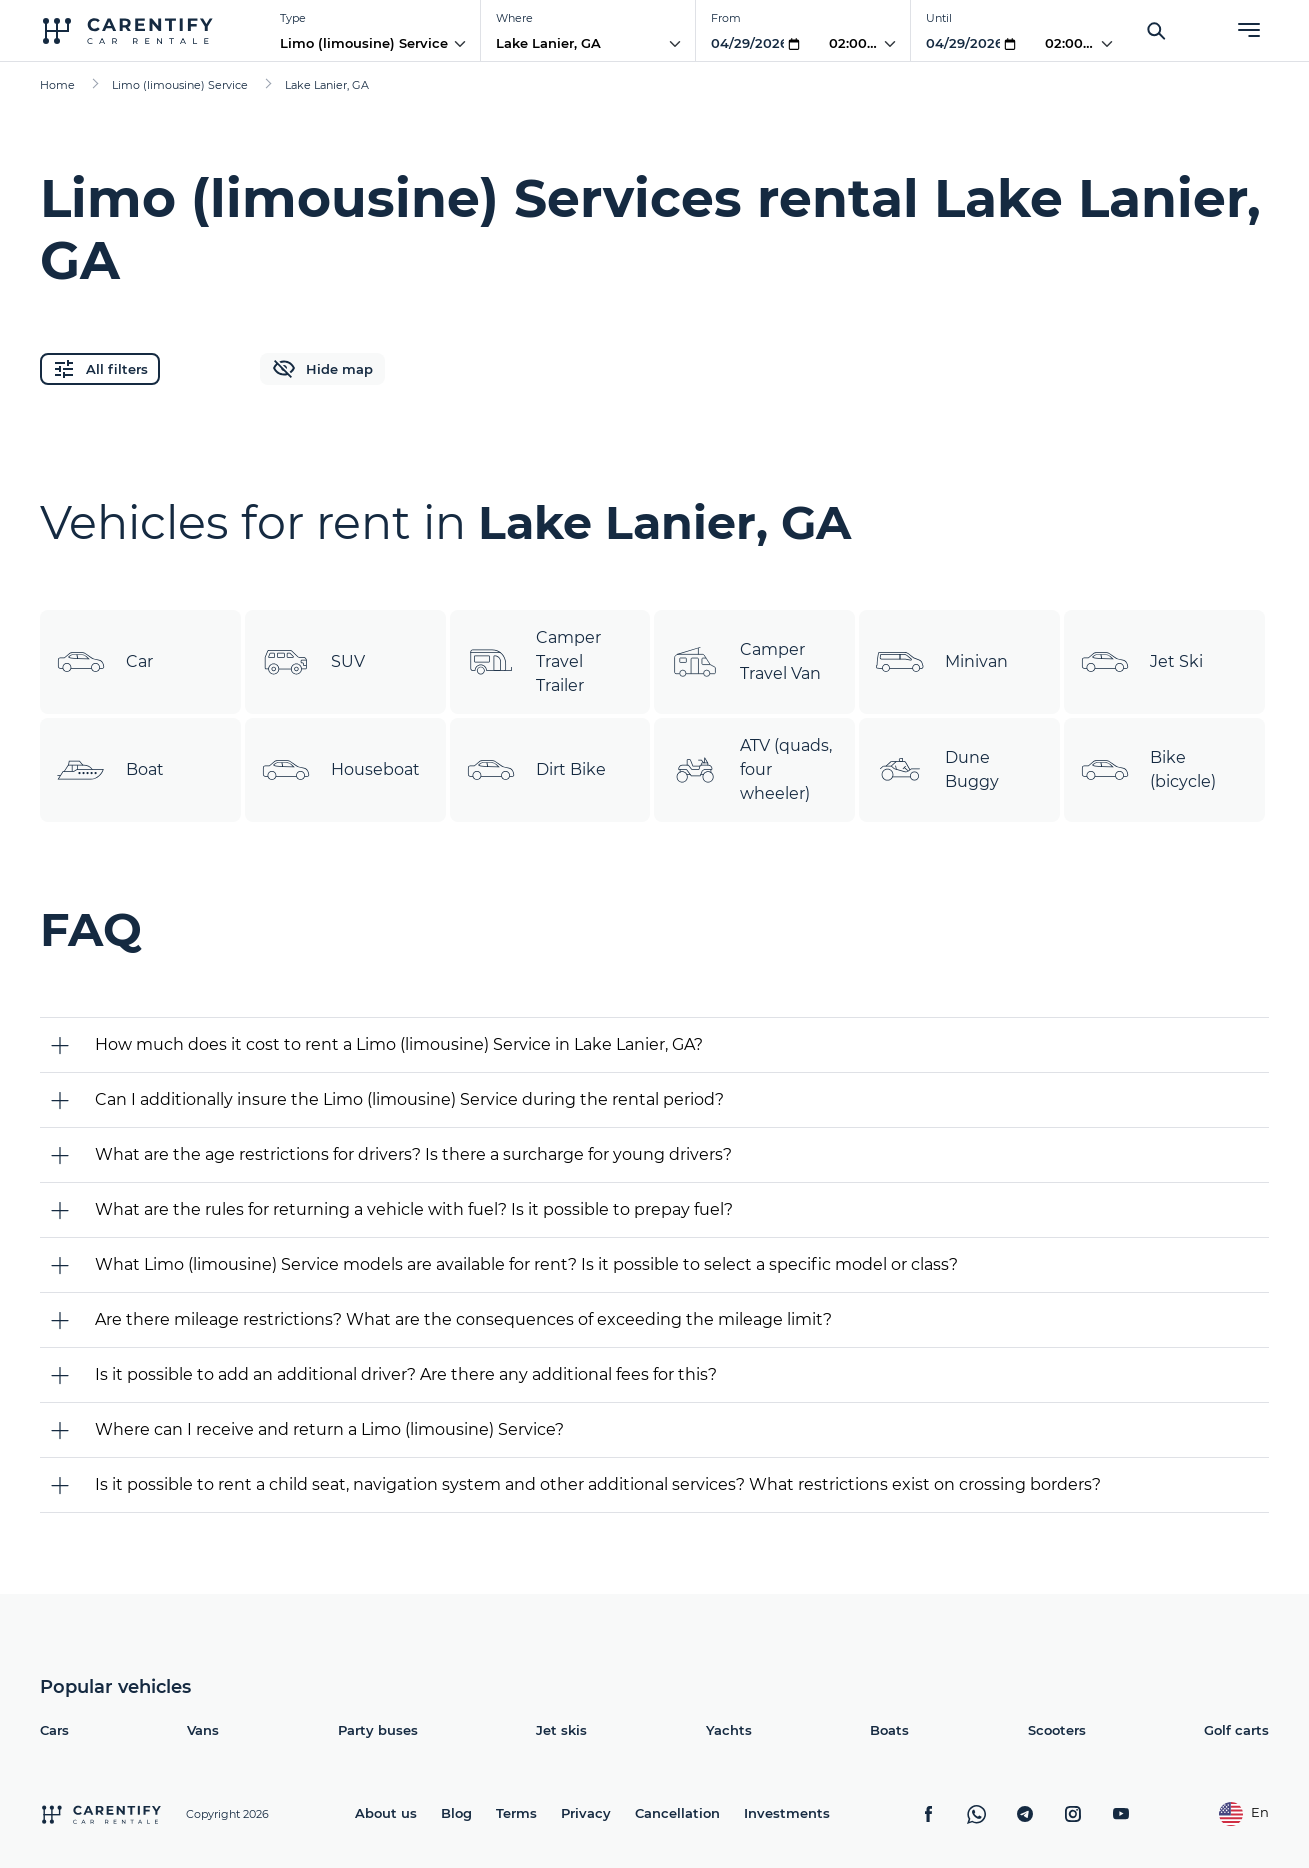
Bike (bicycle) (1148, 770)
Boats (889, 1730)
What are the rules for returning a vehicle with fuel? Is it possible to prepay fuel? (414, 1209)
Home (57, 85)
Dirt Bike (536, 770)
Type (293, 18)
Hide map (322, 369)
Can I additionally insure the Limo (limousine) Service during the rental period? (409, 1099)
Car (104, 662)
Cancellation (677, 1813)
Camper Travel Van (745, 662)
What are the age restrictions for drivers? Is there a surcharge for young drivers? (413, 1154)
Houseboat (340, 770)
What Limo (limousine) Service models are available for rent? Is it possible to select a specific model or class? (526, 1264)
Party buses (378, 1730)
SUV (313, 662)
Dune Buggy (937, 770)
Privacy (586, 1813)
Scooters (1057, 1730)
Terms (516, 1813)
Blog (456, 1813)
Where (514, 18)
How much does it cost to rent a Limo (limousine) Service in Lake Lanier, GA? (399, 1044)
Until (939, 18)
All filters (100, 369)
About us (386, 1813)
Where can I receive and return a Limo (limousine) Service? (329, 1429)
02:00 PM (860, 43)
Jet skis (561, 1730)
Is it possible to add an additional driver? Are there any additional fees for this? (406, 1374)
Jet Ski (1141, 662)
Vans (203, 1730)
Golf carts (1236, 1730)
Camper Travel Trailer (533, 661)
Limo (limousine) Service (364, 43)
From (726, 18)
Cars (54, 1730)
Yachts (729, 1730)
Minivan (941, 662)
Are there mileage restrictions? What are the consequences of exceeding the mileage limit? (463, 1319)
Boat (110, 770)
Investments (787, 1813)
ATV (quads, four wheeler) (751, 769)
